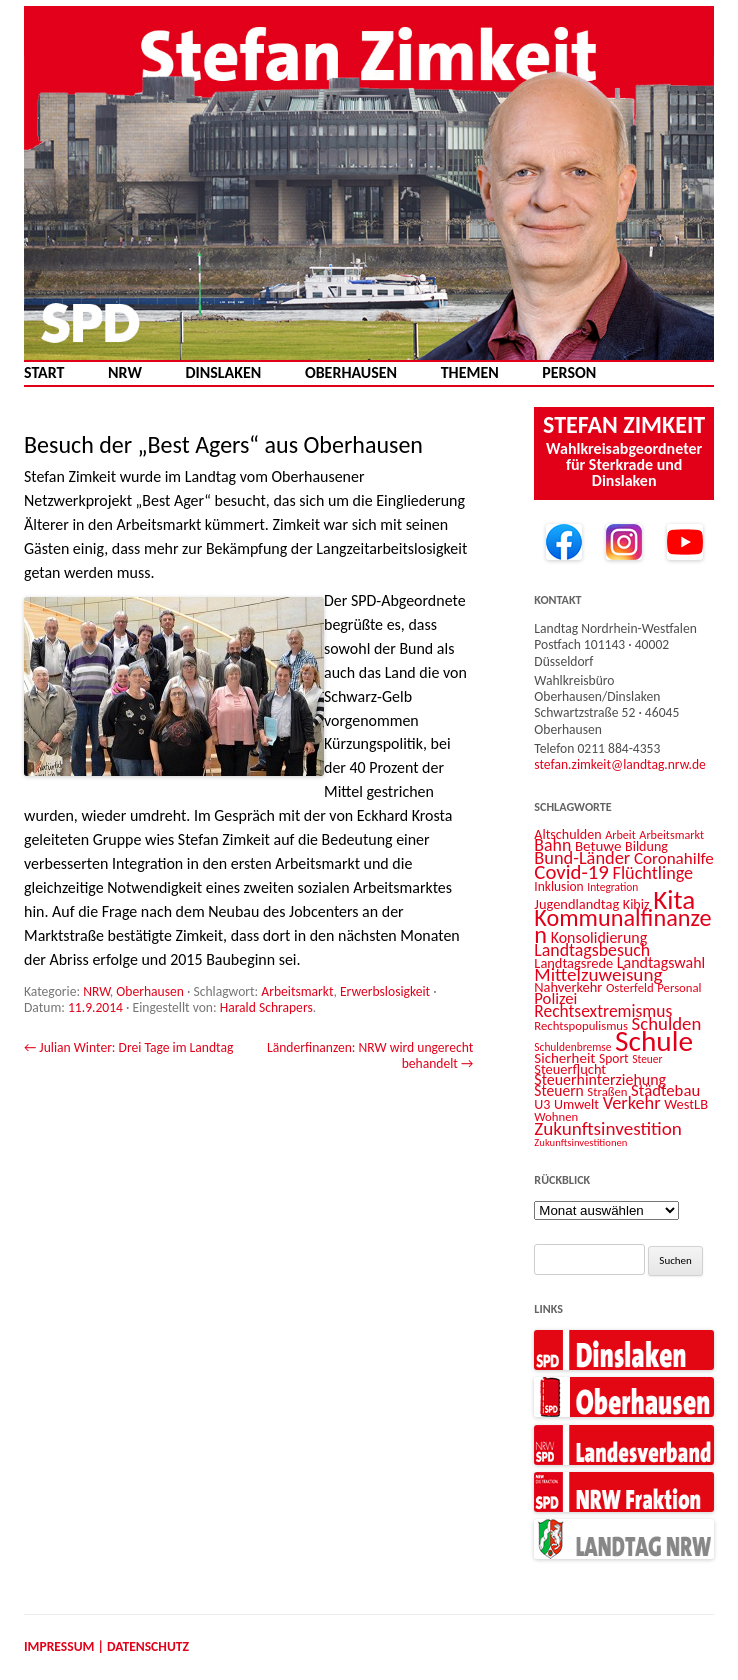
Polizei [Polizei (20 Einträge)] (555, 998)
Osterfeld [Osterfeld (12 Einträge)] (630, 987)
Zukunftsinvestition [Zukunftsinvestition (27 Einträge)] (608, 1128)
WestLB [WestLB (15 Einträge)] (686, 1104)
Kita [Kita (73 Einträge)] (674, 899)
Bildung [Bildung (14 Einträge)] (646, 846)
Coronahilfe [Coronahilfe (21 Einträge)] (674, 858)
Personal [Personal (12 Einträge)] (679, 987)
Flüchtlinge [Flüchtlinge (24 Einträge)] (653, 873)
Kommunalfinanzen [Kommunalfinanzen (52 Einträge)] (622, 926)
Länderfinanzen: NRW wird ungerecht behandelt (370, 1055)
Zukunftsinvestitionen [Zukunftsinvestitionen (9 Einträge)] (580, 1142)
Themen (470, 373)
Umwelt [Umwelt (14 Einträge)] (576, 1104)
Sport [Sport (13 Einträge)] (614, 1058)
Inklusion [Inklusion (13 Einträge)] (558, 886)
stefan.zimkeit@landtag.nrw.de (620, 764)
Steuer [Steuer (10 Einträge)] (647, 1059)
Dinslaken (223, 373)
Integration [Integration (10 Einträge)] (612, 887)
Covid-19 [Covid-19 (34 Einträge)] (571, 872)
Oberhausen (351, 373)
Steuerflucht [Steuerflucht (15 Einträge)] (570, 1069)
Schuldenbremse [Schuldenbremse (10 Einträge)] (572, 1047)
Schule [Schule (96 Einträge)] (654, 1041)
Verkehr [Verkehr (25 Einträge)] (632, 1102)
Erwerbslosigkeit (385, 991)
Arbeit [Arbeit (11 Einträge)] (620, 834)
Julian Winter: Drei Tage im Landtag (128, 1047)
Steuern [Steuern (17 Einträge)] (558, 1090)
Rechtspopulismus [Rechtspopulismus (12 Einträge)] (581, 1025)
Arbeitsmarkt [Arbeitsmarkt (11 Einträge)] (671, 834)
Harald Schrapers (266, 1007)
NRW (125, 373)
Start (44, 373)
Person (569, 373)
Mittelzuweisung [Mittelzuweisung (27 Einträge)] (598, 974)
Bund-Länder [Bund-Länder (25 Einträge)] (582, 857)
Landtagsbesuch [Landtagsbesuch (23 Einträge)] (592, 950)
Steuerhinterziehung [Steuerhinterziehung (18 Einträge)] (600, 1079)
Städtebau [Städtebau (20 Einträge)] (665, 1090)
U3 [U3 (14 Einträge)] (542, 1104)
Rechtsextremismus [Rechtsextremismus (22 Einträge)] (603, 1011)
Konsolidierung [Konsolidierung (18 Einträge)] (599, 937)
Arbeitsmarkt (297, 991)
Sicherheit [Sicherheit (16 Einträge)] (564, 1058)
